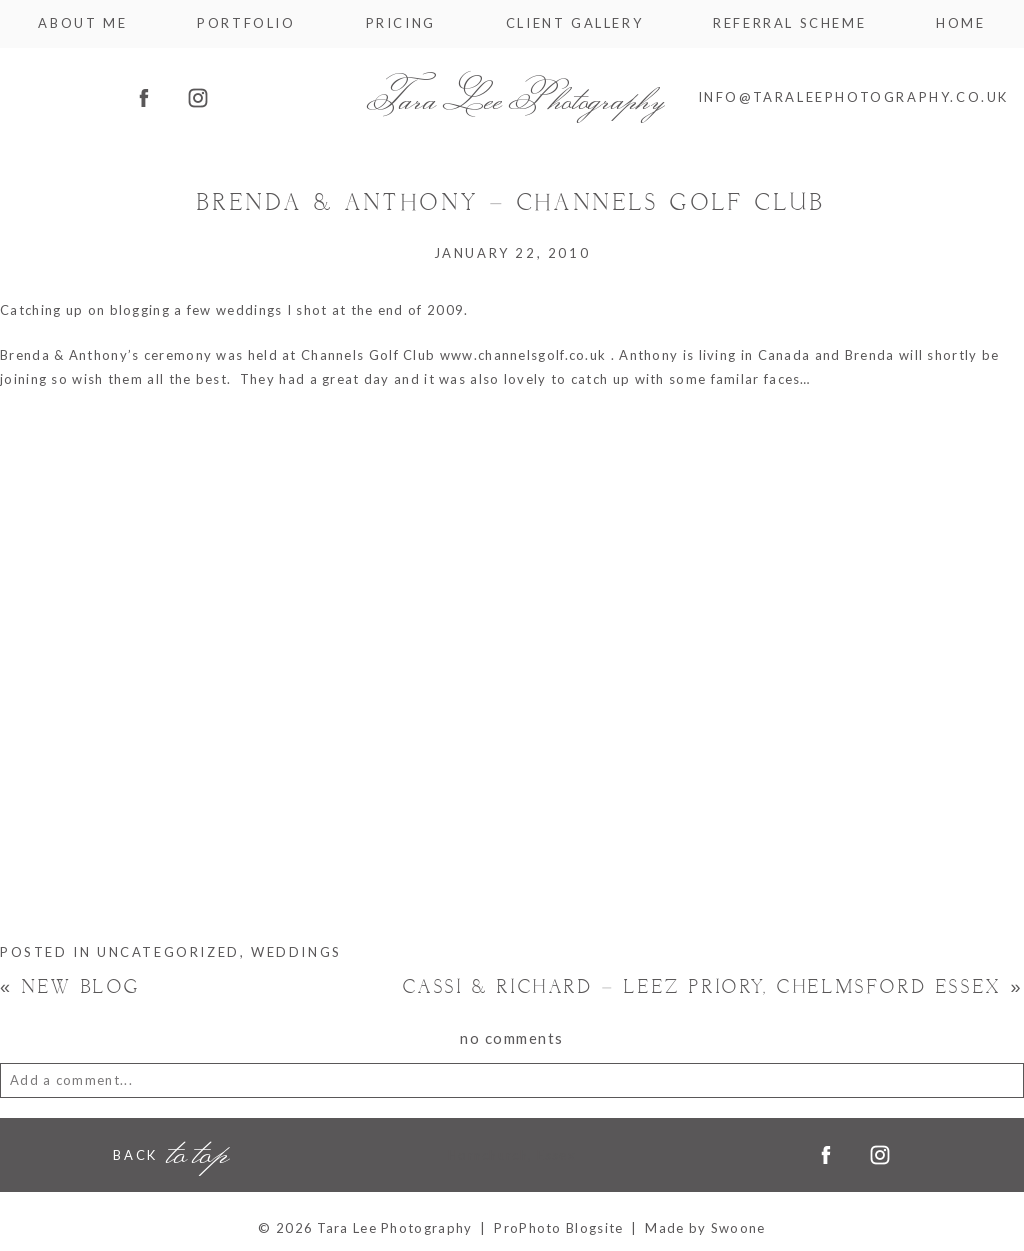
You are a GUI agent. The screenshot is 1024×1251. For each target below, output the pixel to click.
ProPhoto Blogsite (558, 1228)
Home (960, 23)
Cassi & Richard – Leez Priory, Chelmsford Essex (713, 987)
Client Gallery (574, 23)
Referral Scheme (789, 23)
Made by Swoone (705, 1228)
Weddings (296, 952)
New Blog (70, 987)
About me (82, 23)
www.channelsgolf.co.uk (523, 355)
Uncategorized (168, 952)
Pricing (401, 23)
